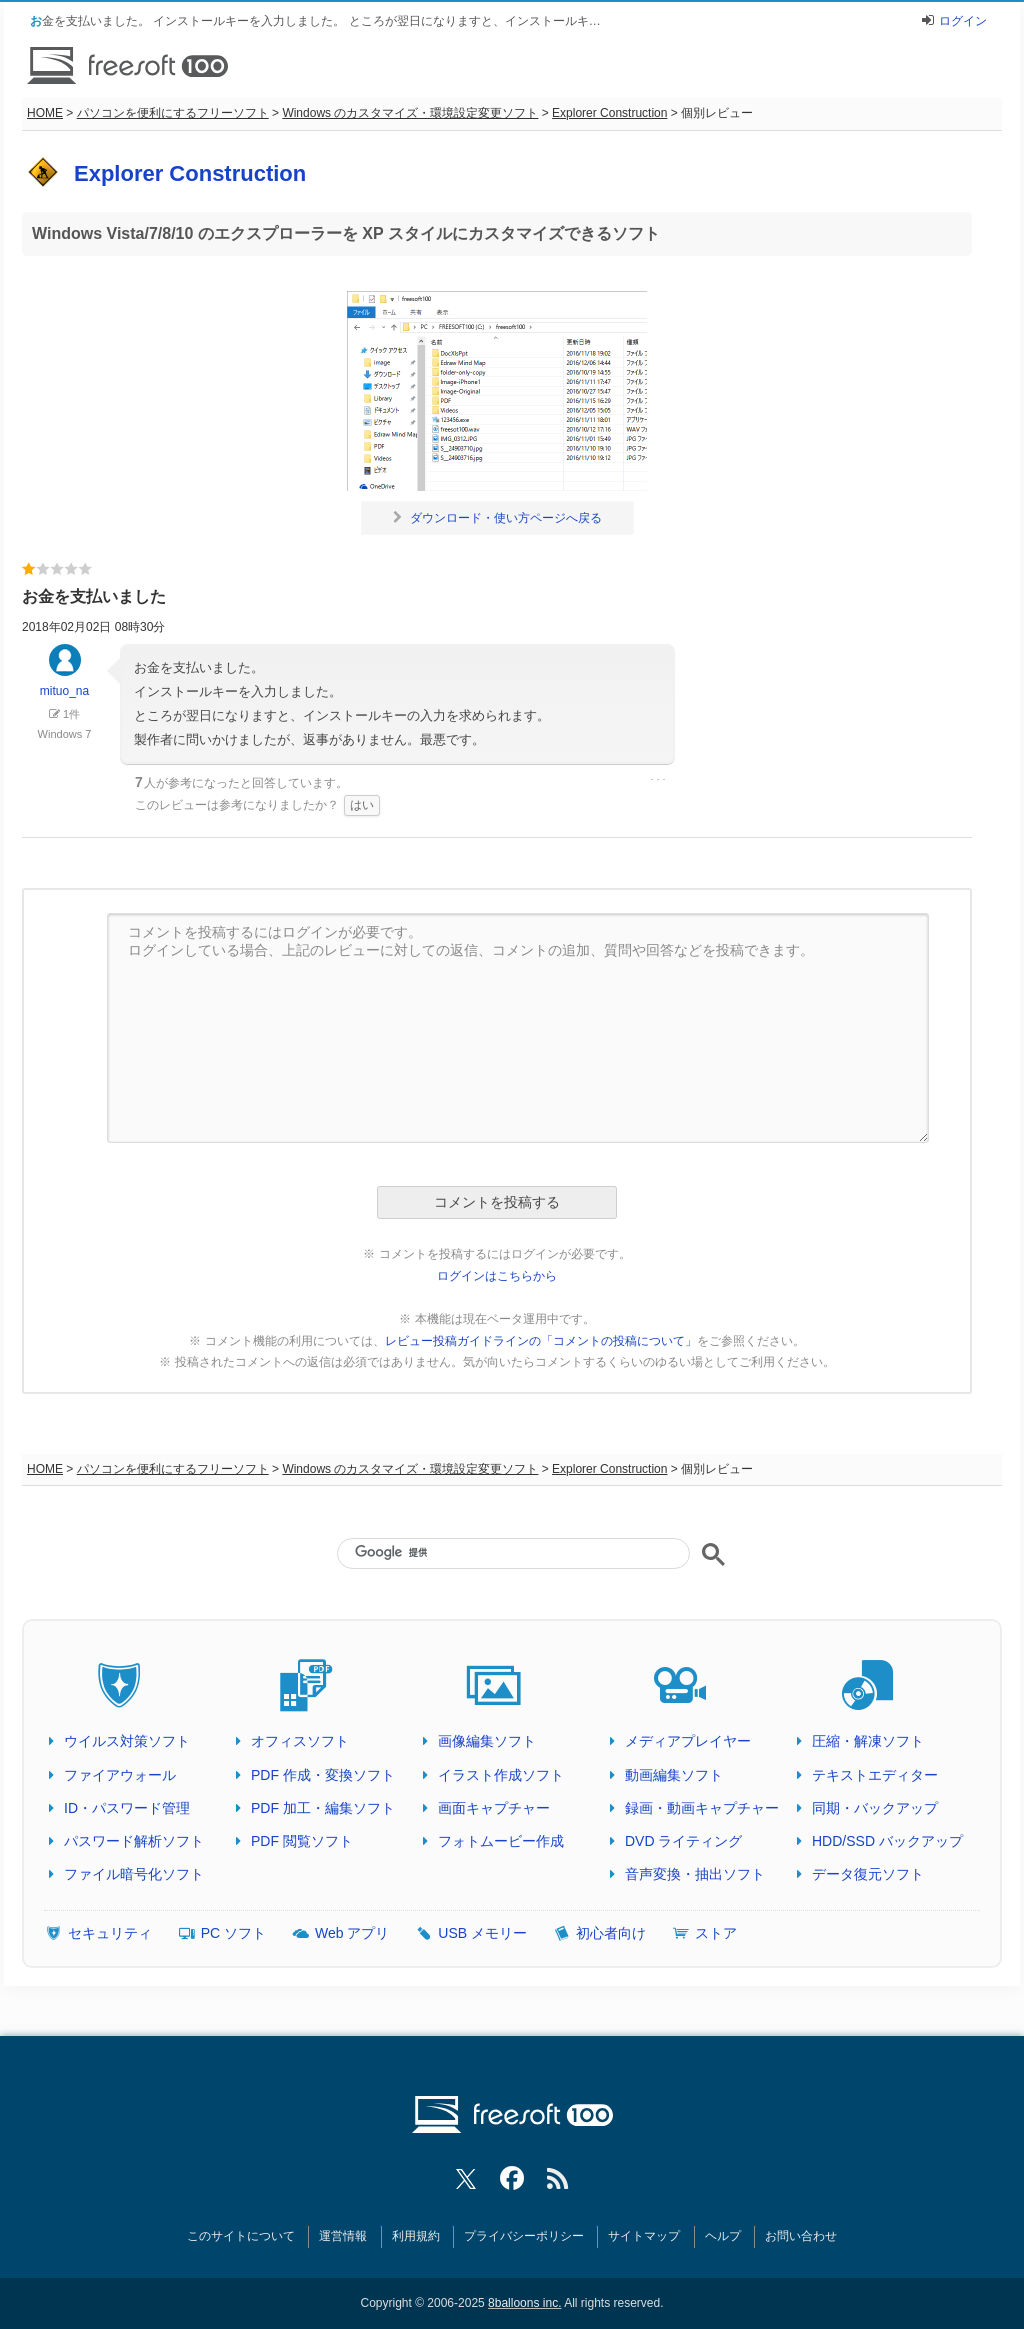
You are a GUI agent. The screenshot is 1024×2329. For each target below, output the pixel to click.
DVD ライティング (683, 1841)
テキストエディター (875, 1775)
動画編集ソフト (674, 1775)
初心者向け (611, 1933)
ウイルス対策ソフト (127, 1741)
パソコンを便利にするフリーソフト (173, 113)
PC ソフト (233, 1933)
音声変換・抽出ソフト (695, 1874)
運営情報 (343, 2236)
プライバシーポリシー (524, 2236)
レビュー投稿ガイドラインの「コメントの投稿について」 (541, 1341)
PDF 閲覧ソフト (302, 1841)
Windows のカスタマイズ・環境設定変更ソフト (410, 113)
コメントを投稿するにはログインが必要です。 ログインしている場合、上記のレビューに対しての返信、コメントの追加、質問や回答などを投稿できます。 (518, 1028)
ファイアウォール (120, 1775)
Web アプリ (352, 1933)
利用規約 (416, 2236)
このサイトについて (241, 2236)
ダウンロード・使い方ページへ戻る (497, 518)
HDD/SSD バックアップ (887, 1841)
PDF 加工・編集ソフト (323, 1808)
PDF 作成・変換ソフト (323, 1775)
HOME (45, 113)
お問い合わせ (801, 2236)
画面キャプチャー (494, 1808)
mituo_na (64, 680)
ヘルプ (723, 2236)
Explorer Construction (609, 113)
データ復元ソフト (868, 1874)
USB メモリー (482, 1933)
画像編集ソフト (487, 1741)
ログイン (963, 21)
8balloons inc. (524, 2303)
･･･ (658, 780)
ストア (716, 1933)
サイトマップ (644, 2236)
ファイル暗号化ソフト (134, 1874)
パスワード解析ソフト (134, 1841)
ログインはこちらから (497, 1276)
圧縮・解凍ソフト (868, 1741)
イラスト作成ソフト (501, 1775)
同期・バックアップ (875, 1808)
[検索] (513, 1552)
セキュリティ (110, 1933)
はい (362, 805)
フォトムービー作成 (501, 1841)
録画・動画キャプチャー (702, 1808)
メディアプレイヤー (688, 1741)
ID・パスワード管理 (127, 1808)
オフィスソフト (300, 1741)
